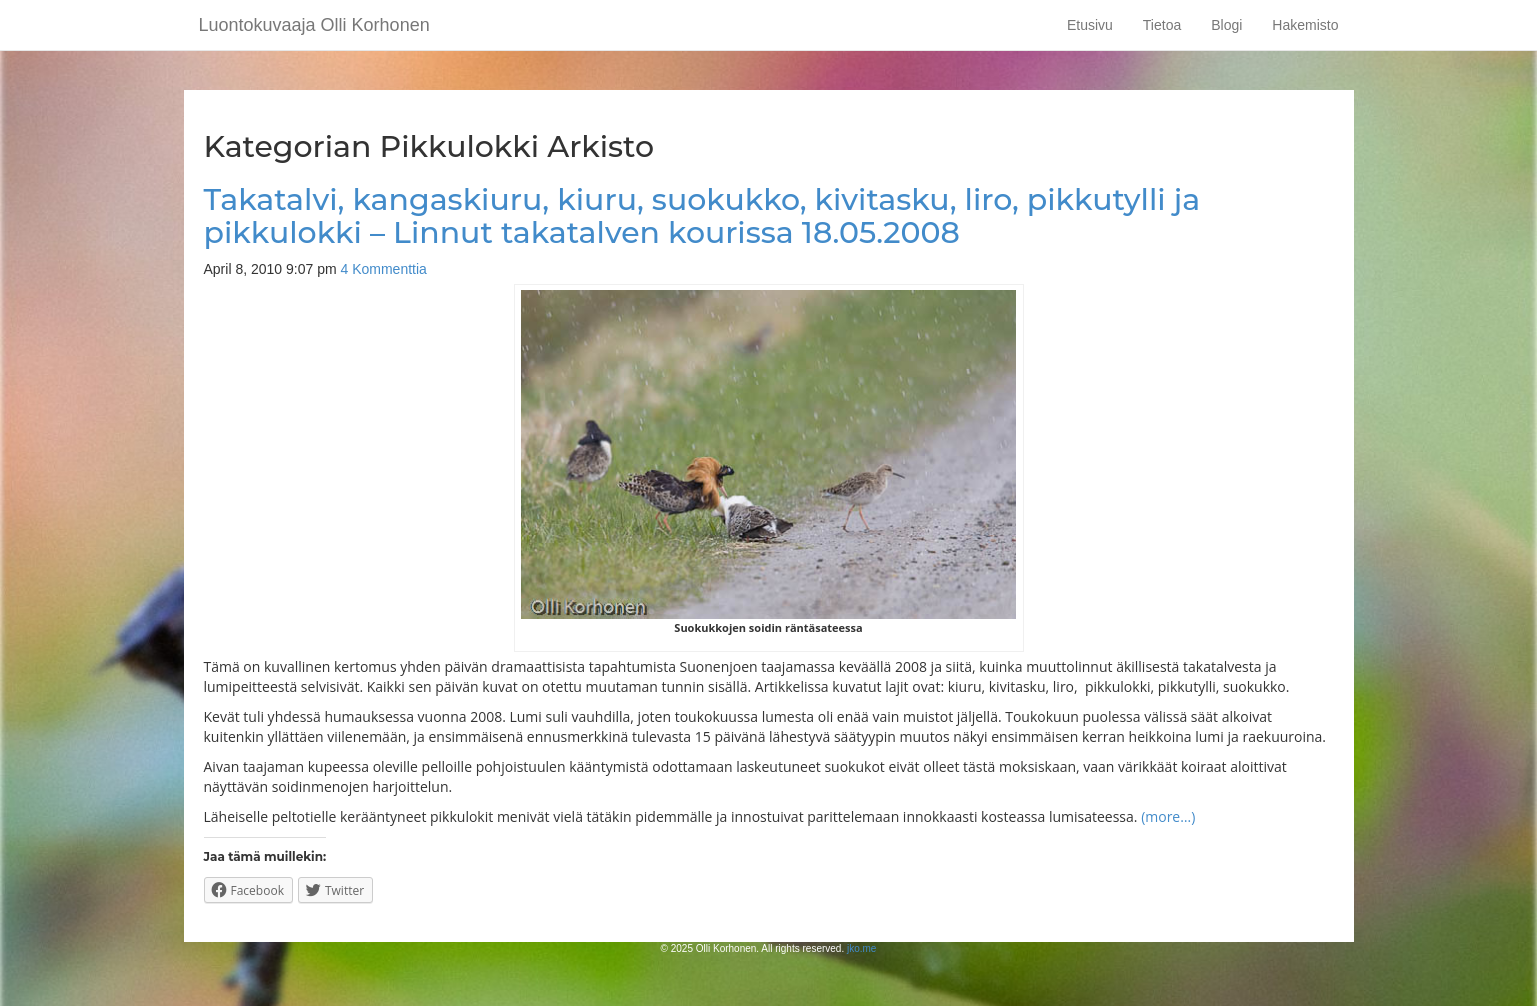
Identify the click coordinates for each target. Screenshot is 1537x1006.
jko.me (861, 948)
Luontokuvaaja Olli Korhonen (314, 25)
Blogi (1226, 25)
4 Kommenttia (383, 269)
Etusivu (1090, 25)
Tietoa (1162, 25)
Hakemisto (1305, 25)
